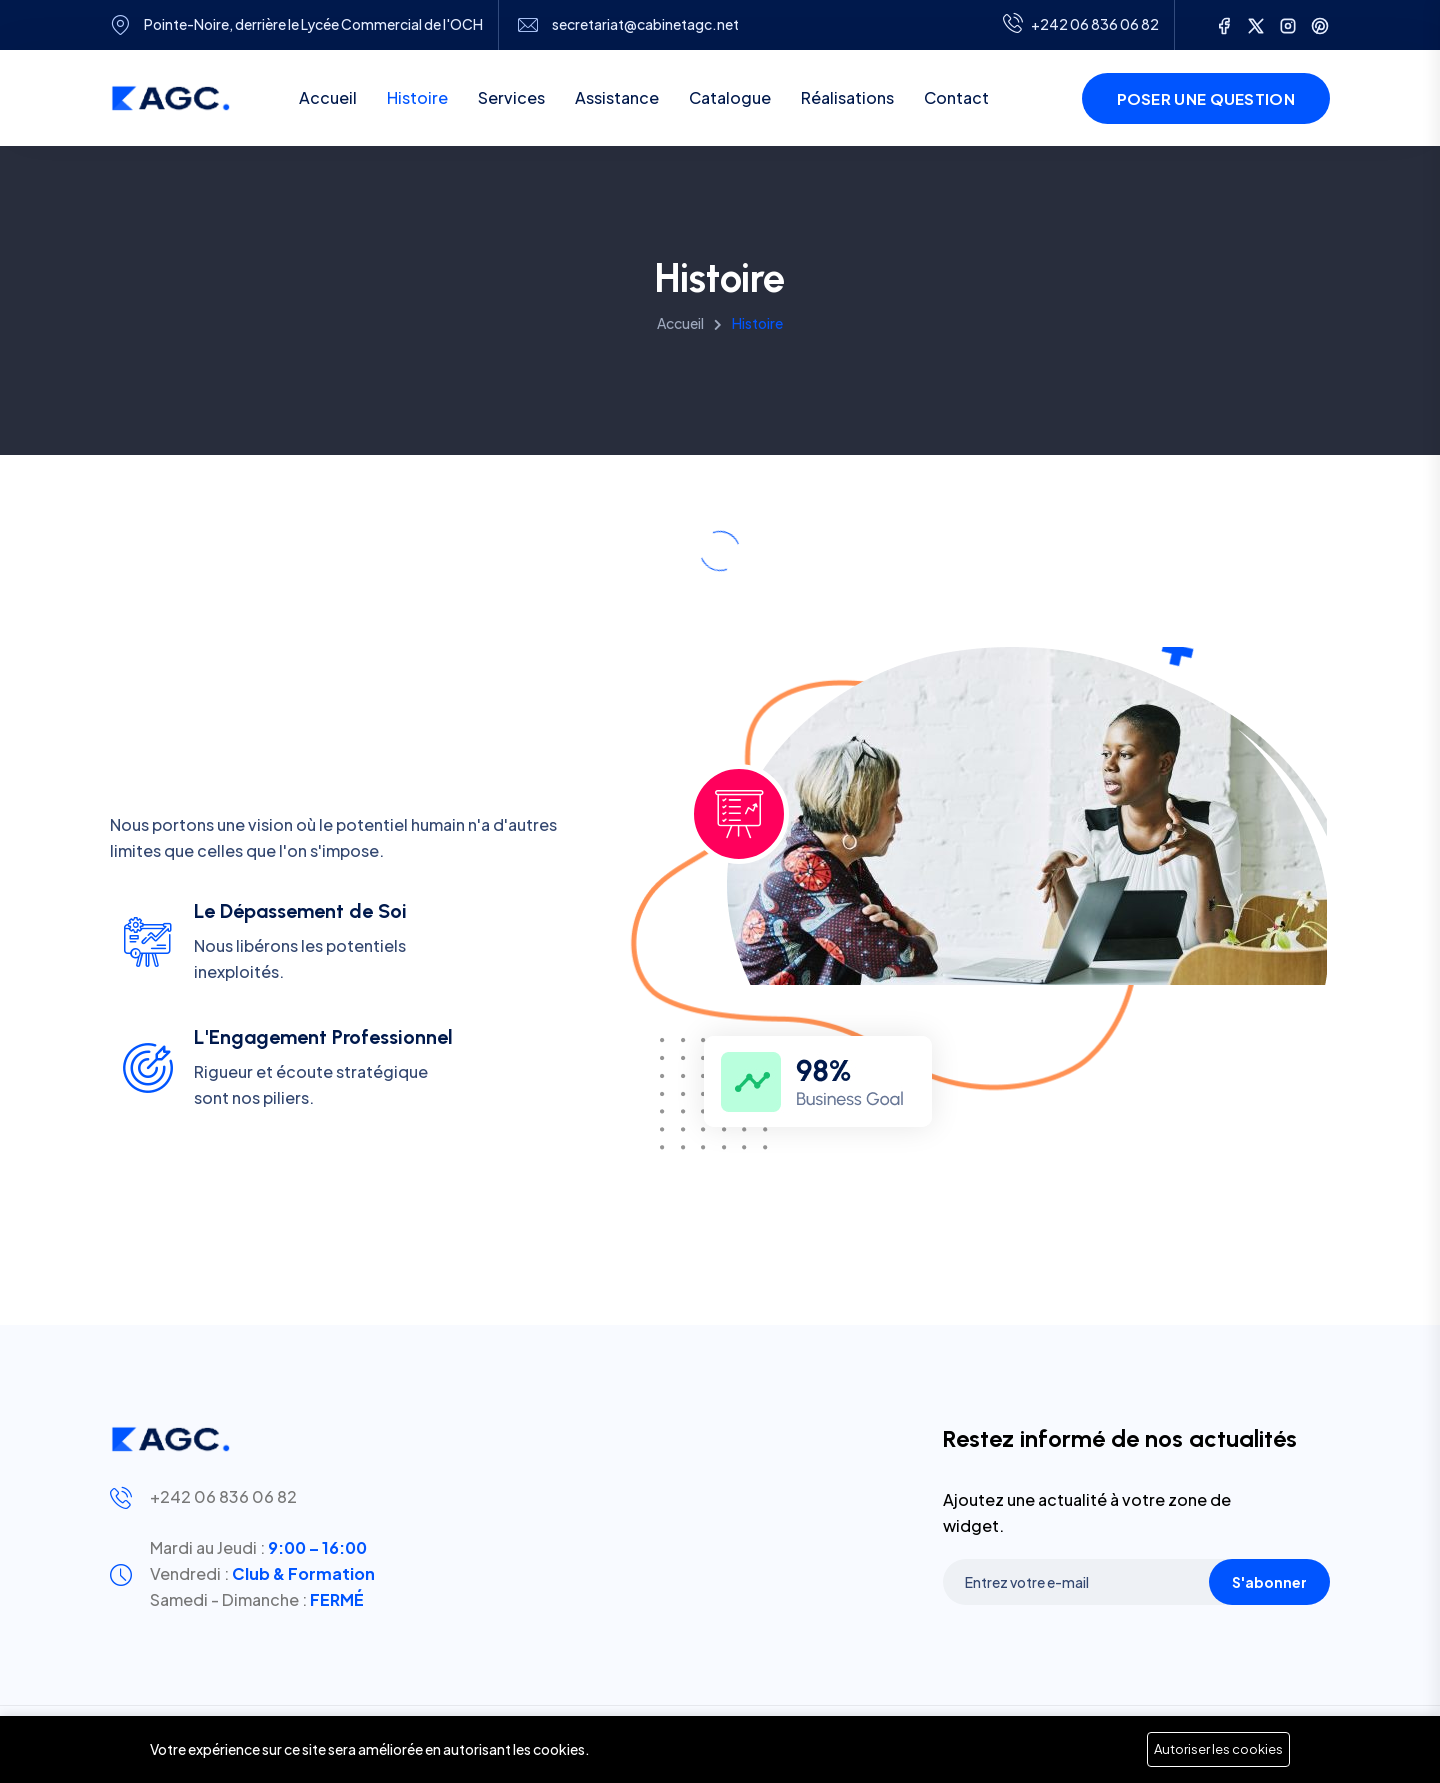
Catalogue (730, 97)
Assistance (617, 97)
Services (511, 97)
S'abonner (1269, 1582)
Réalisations (847, 97)
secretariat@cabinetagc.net (645, 24)
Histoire (417, 97)
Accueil (328, 97)
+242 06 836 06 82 (223, 1496)
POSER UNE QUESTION (1206, 98)
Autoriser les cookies (1218, 1749)
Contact (956, 97)
